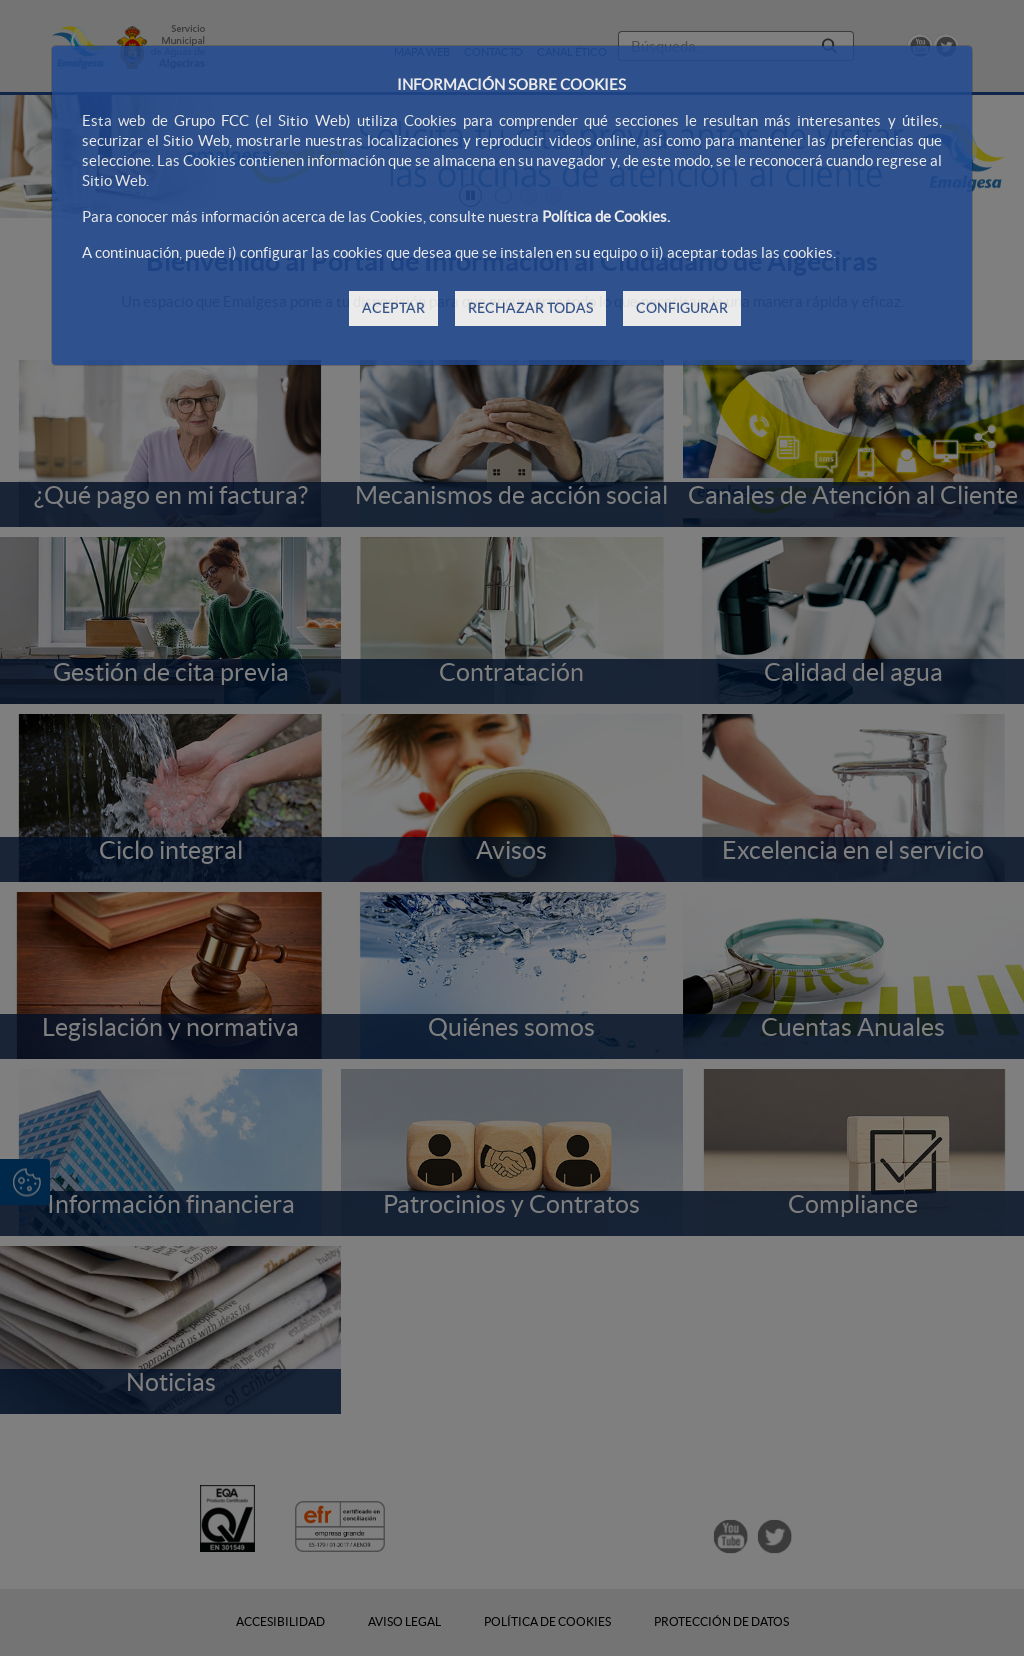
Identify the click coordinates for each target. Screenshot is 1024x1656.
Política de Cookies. (606, 216)
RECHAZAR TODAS (530, 308)
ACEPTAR (393, 308)
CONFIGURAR (682, 308)
